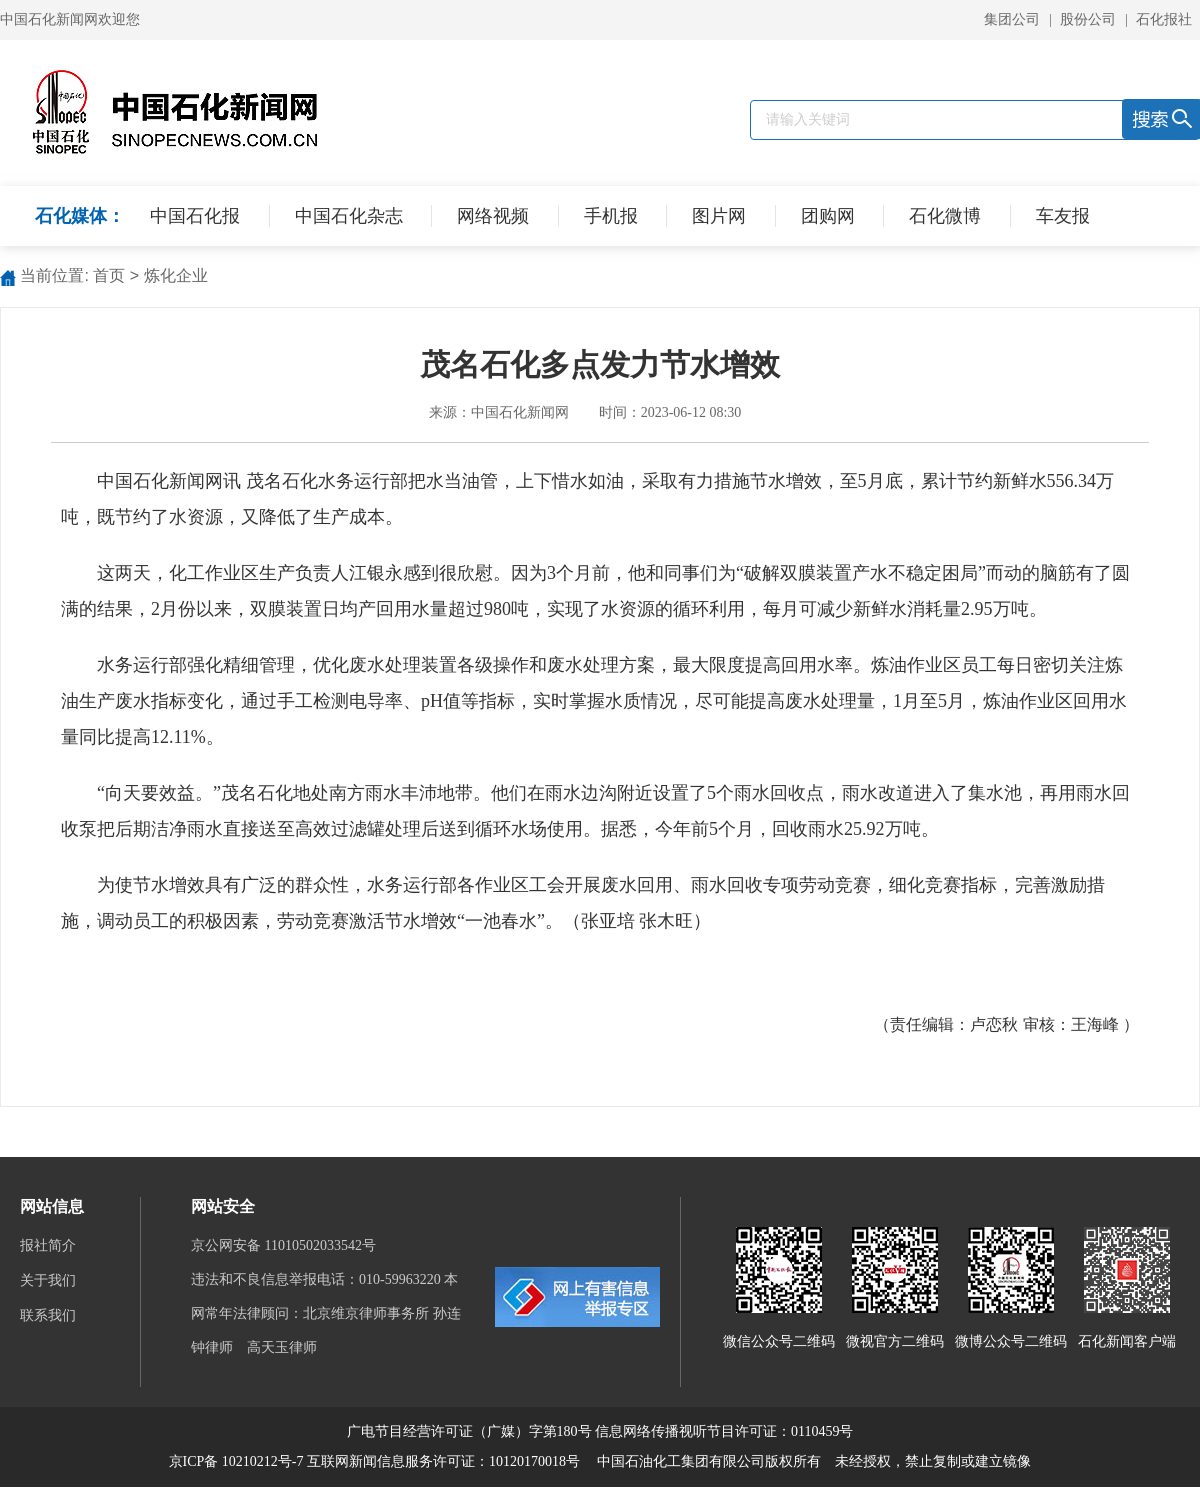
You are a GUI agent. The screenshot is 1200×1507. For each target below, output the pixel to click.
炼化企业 (176, 275)
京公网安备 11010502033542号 (285, 1245)
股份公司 (1088, 19)
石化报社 (1164, 19)
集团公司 (1012, 19)
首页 (109, 275)
